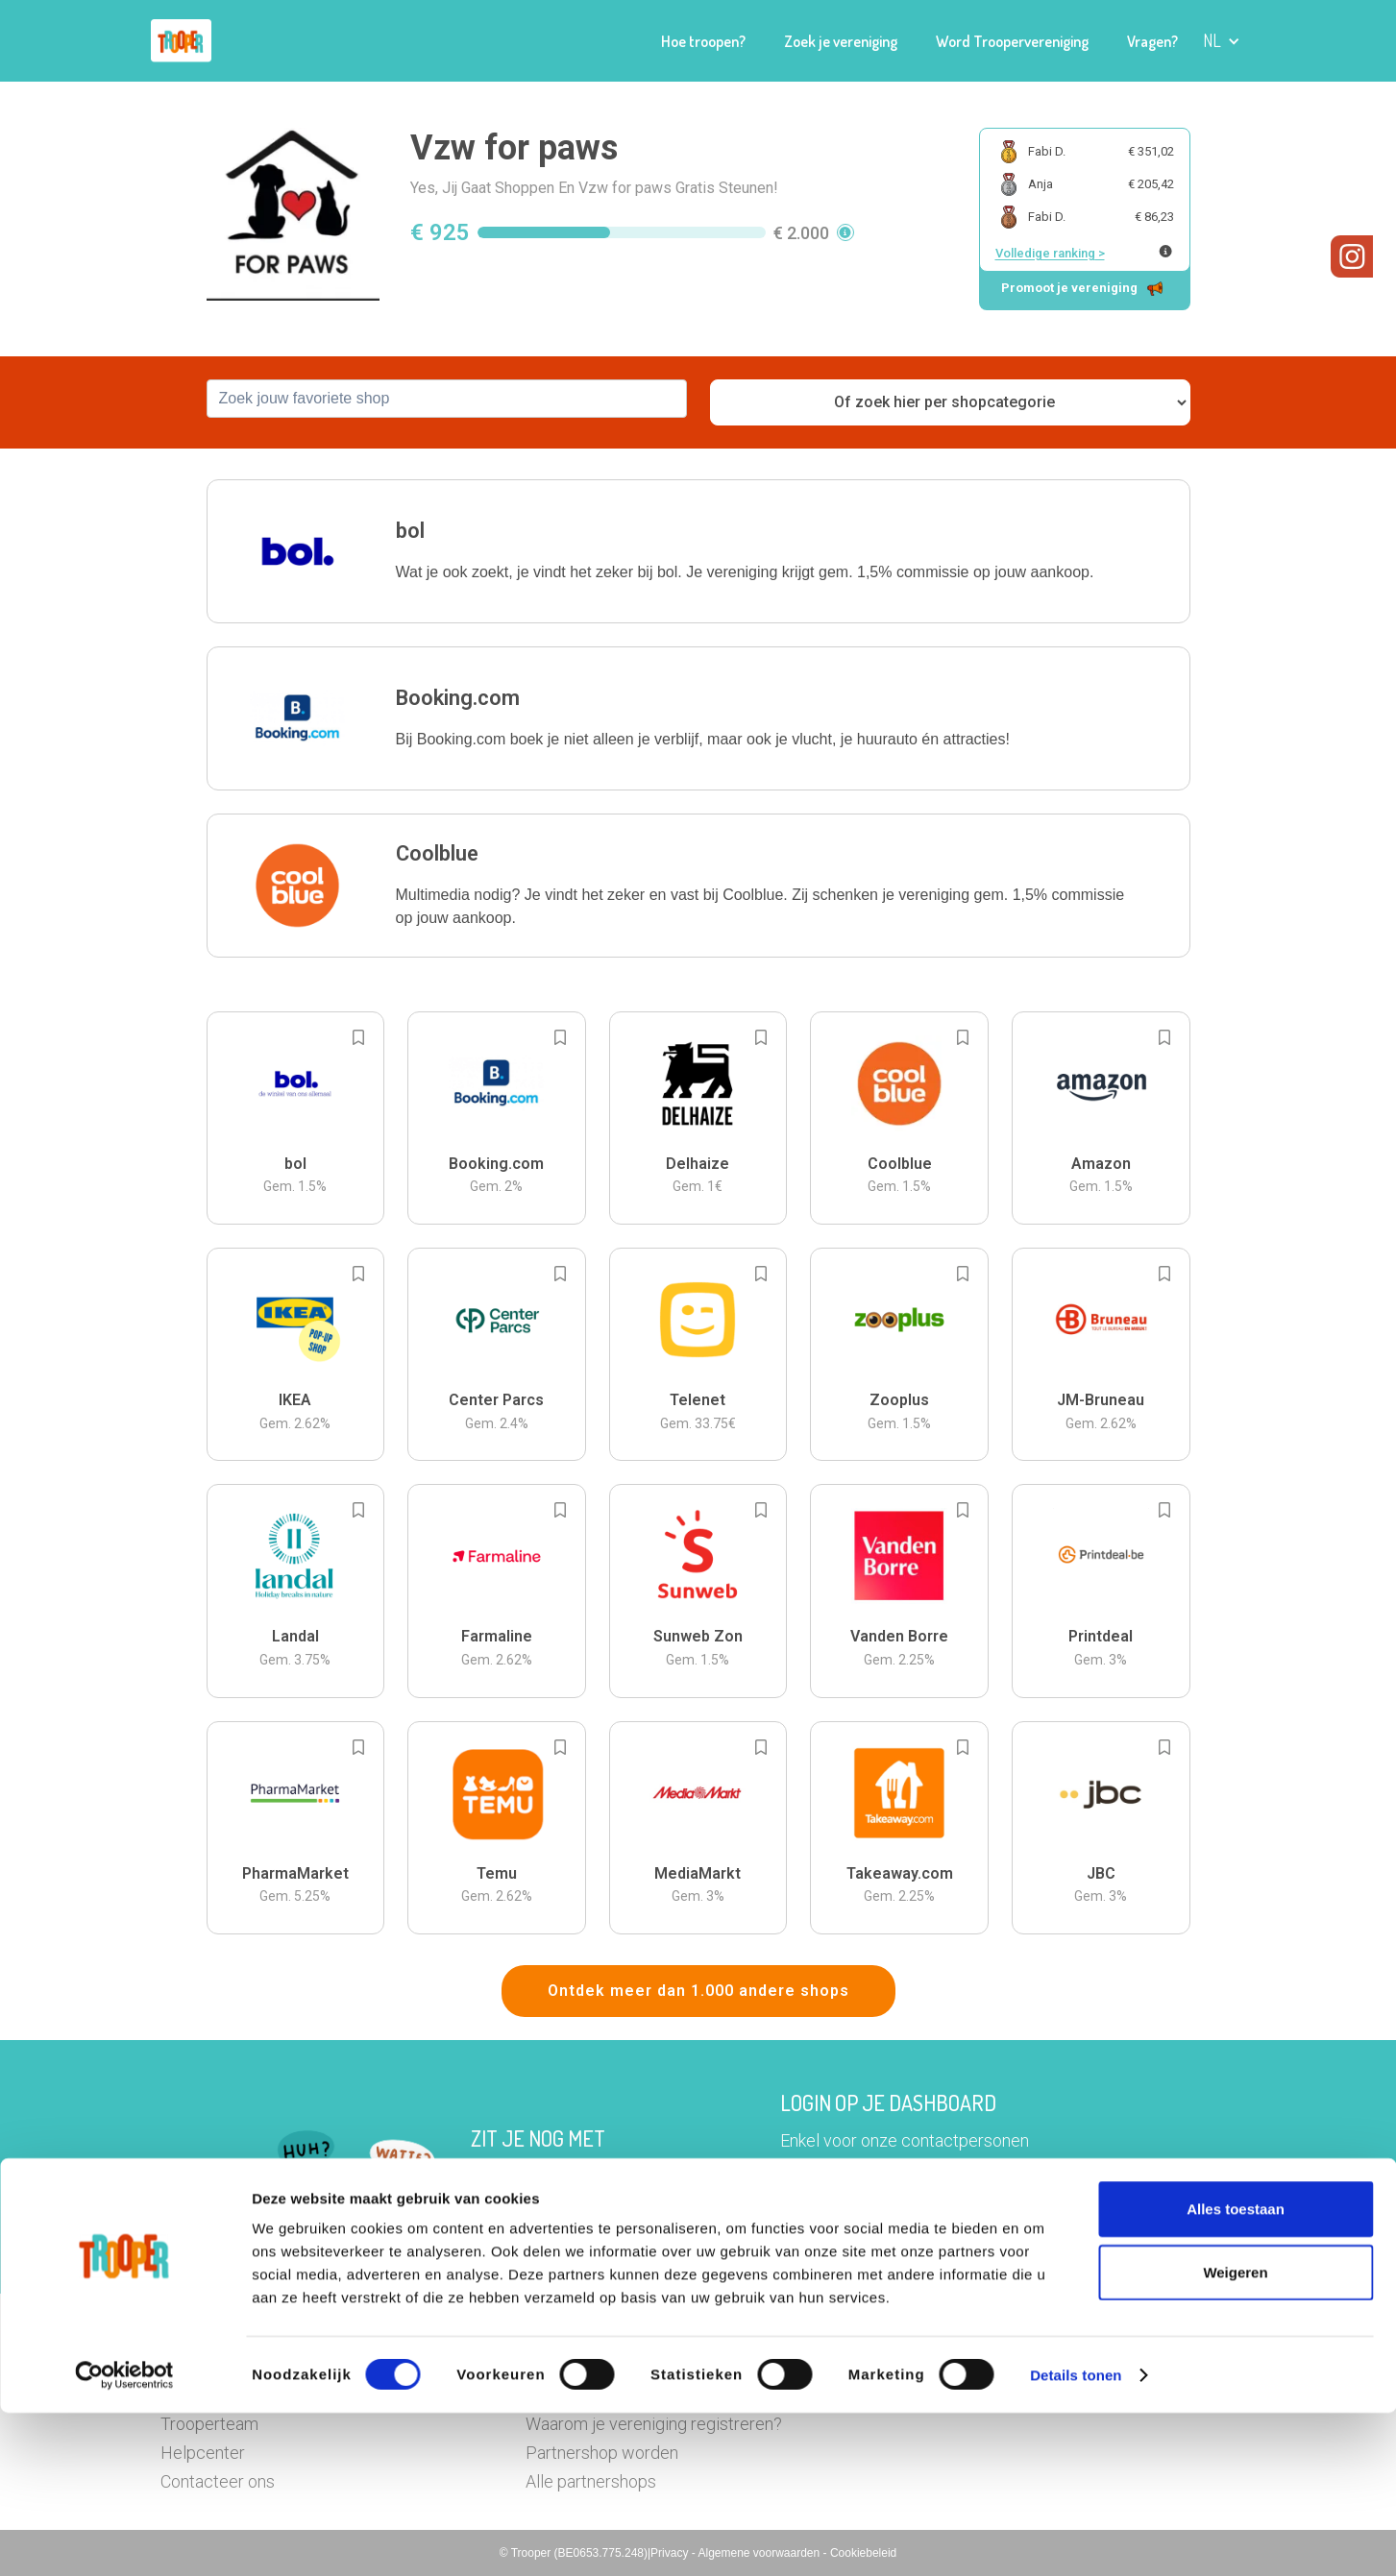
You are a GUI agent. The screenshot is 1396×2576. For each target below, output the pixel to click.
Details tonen (1075, 2538)
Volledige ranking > (1050, 253)
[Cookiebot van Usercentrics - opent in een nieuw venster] (124, 2538)
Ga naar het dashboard (895, 2232)
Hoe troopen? (703, 41)
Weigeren (1235, 2435)
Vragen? (1152, 41)
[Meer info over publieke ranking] (1165, 251)
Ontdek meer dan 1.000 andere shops (698, 1990)
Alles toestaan (1236, 2372)
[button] (1221, 41)
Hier (486, 2205)
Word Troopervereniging (1012, 41)
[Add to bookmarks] (358, 1037)
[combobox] (447, 398)
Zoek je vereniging (840, 41)
